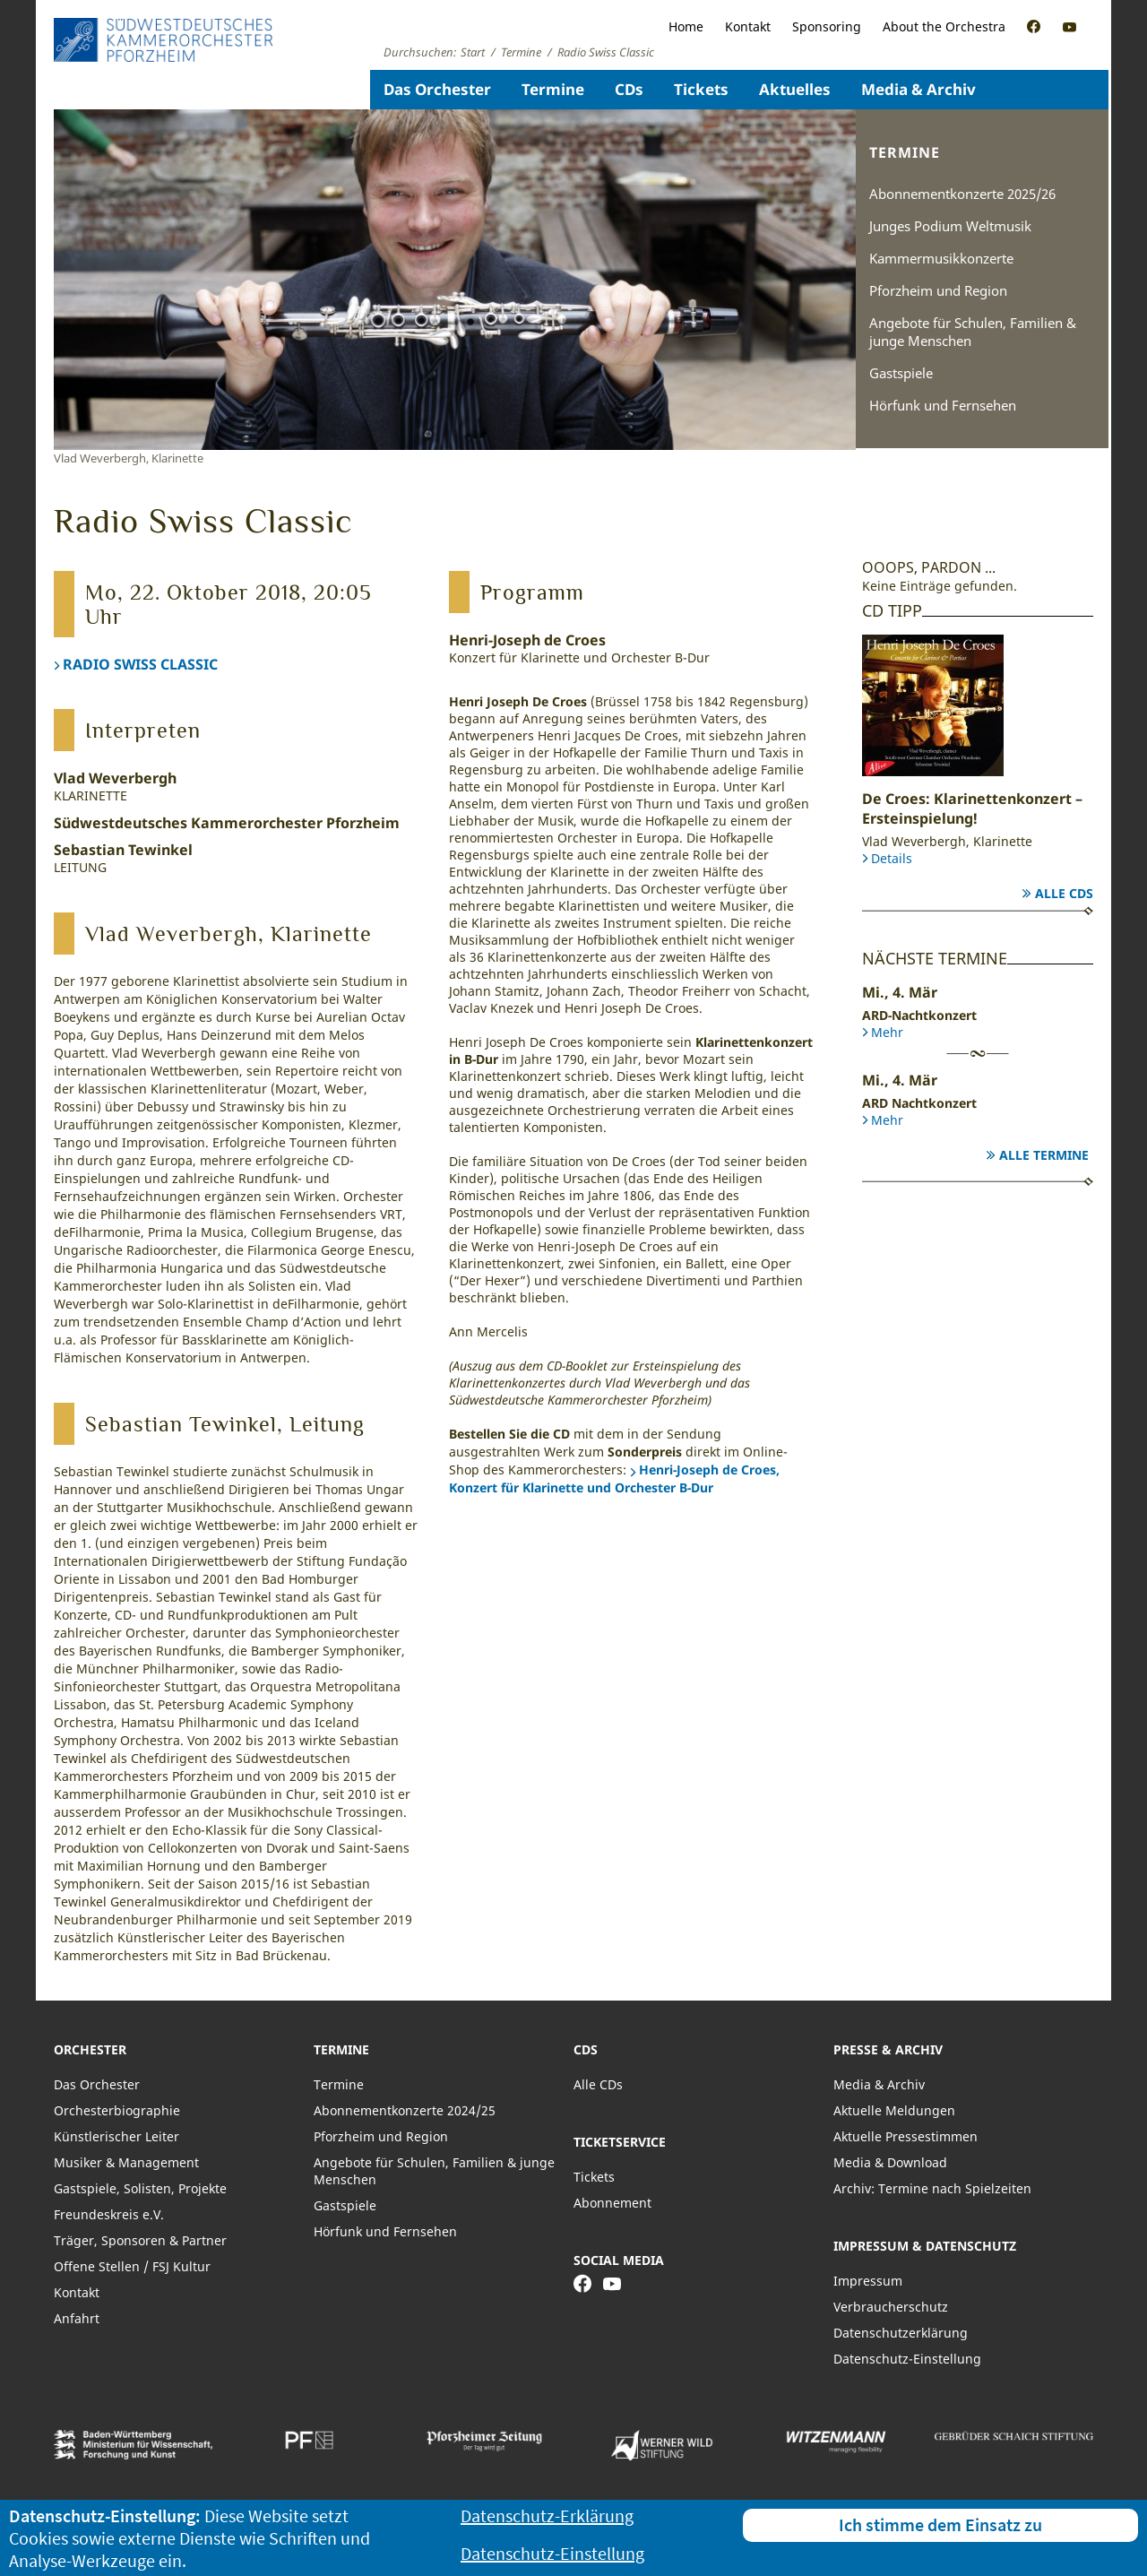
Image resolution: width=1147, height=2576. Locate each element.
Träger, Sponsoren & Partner (140, 2240)
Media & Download (890, 2162)
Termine (553, 89)
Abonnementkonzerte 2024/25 (405, 2110)
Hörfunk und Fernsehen (942, 405)
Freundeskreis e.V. (109, 2214)
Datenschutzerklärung (900, 2332)
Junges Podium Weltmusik (950, 226)
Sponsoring (826, 26)
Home (685, 26)
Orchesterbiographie (117, 2110)
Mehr (887, 1032)
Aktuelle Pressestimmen (905, 2136)
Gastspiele (901, 373)
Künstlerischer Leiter (116, 2136)
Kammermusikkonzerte (941, 258)
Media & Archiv (918, 89)
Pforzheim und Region (938, 290)
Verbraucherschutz (890, 2306)
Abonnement (612, 2202)
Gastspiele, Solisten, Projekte (140, 2188)
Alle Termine (1044, 1154)
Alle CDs (1064, 893)
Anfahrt (76, 2318)
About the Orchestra (944, 26)
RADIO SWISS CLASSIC (140, 664)
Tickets (701, 89)
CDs (629, 89)
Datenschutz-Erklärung (547, 2515)
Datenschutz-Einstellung (907, 2358)
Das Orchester (437, 89)
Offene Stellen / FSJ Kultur (132, 2266)
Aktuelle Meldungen (894, 2110)
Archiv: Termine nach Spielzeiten (932, 2188)
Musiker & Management (126, 2162)
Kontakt (748, 26)
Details (891, 858)
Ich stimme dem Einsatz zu (940, 2524)
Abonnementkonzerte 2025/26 (962, 194)
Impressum (867, 2280)
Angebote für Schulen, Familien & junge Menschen (972, 332)
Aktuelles (795, 89)
